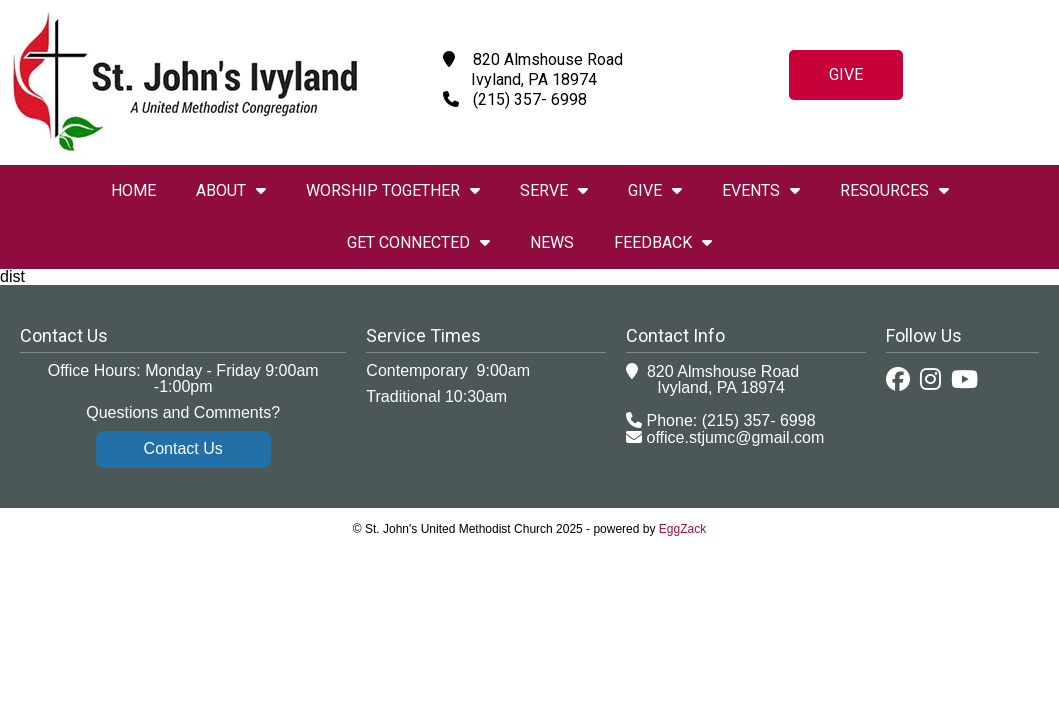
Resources (894, 190)
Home (133, 190)
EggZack (682, 529)
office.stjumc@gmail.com (736, 437)
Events (761, 190)
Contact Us (183, 448)
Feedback (663, 242)
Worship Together (393, 190)
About (231, 190)
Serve (554, 190)
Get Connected (418, 242)
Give (846, 74)
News (552, 242)
